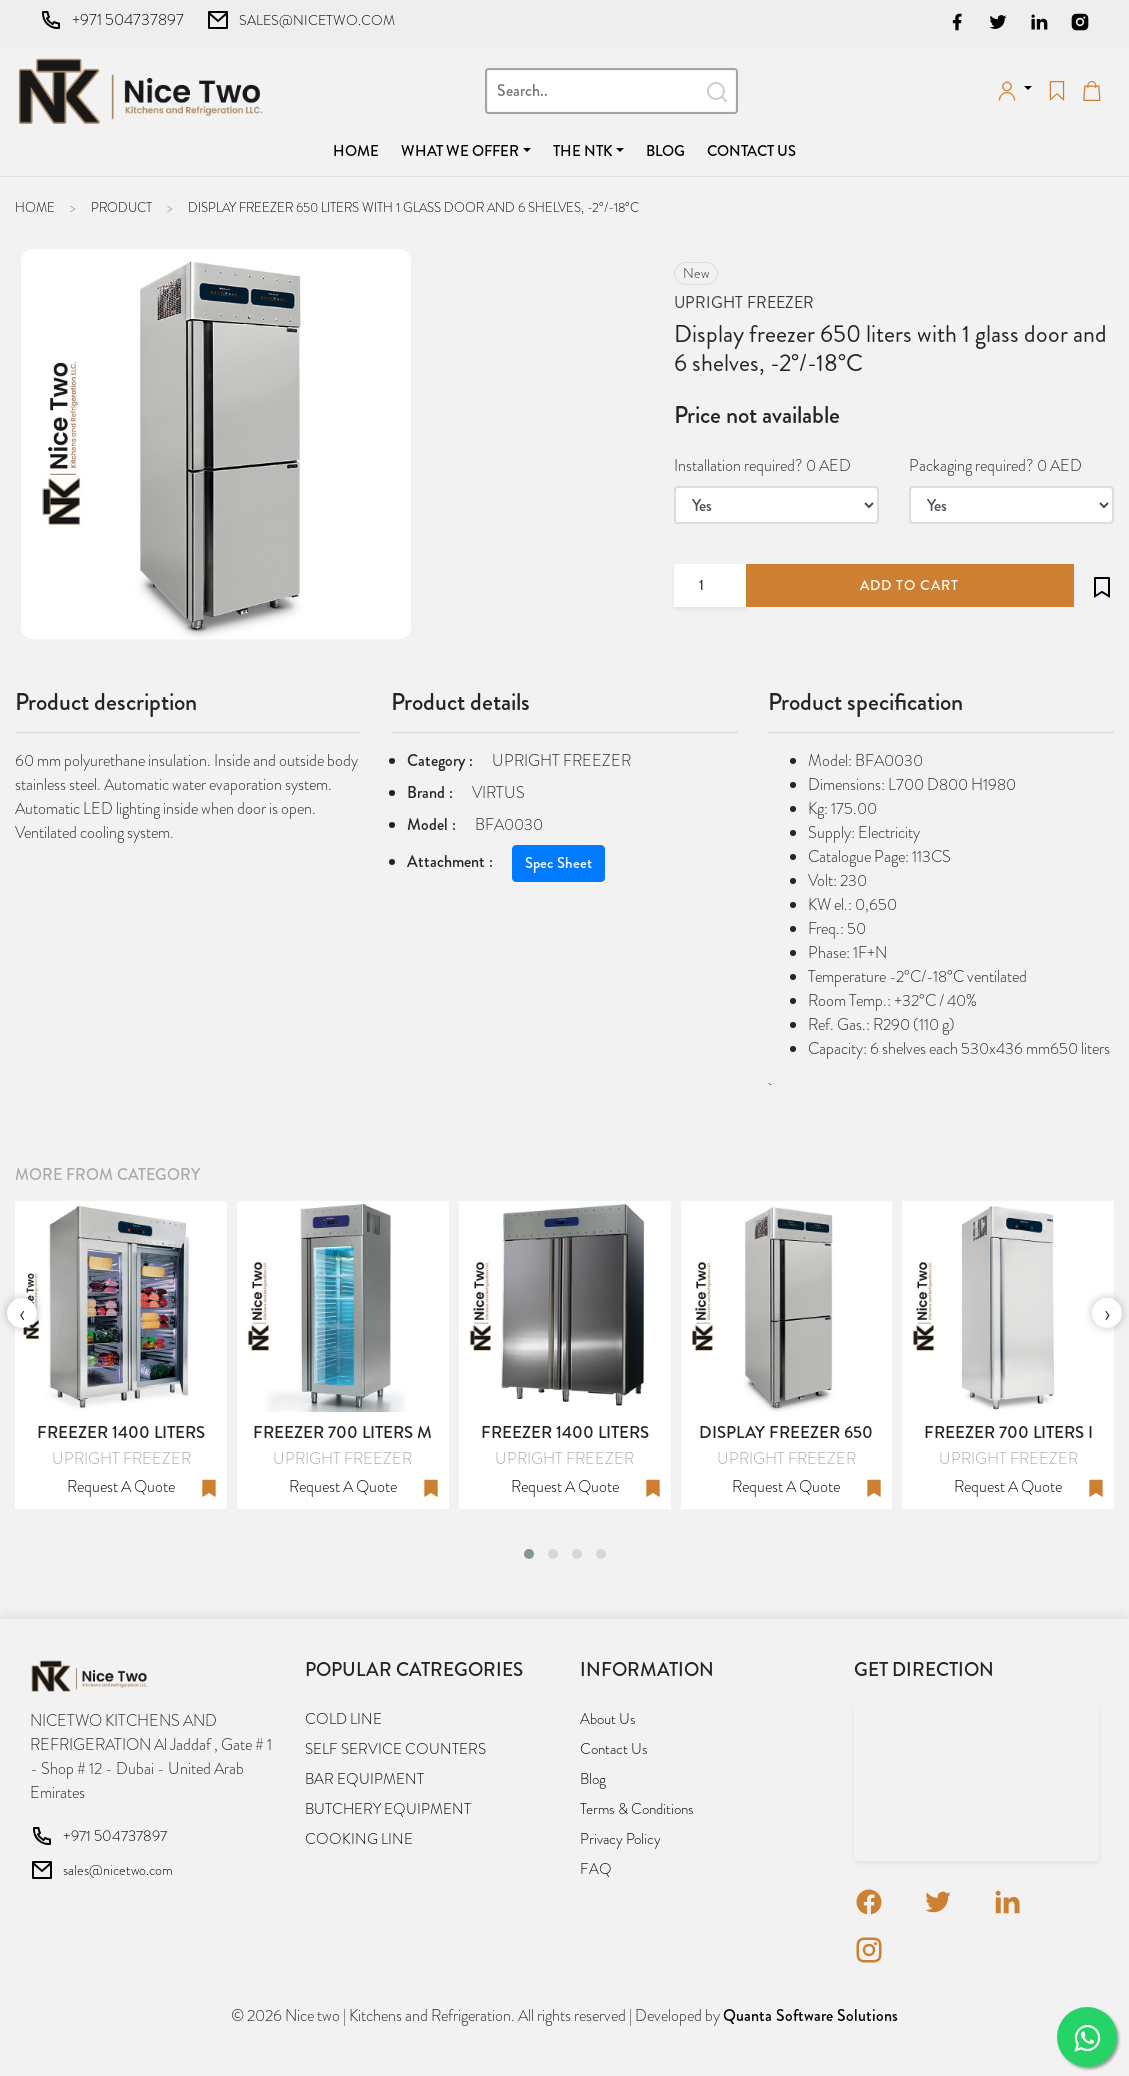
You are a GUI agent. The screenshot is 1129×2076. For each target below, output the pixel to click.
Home (360, 150)
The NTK (583, 151)
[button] (529, 1554)
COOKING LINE (359, 1839)
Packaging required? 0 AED (995, 465)
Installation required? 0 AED (762, 465)
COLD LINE (343, 1719)
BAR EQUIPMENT (364, 1779)
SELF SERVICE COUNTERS (395, 1749)
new (696, 273)
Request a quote (121, 1486)
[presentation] (22, 1313)
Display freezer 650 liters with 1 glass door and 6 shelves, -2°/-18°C (413, 207)
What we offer (460, 151)
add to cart (909, 585)
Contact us (751, 151)
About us (608, 1719)
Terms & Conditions (637, 1809)
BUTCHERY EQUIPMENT (388, 1809)
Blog (665, 151)
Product (121, 207)
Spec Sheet (558, 863)
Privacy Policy (620, 1839)
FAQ (596, 1869)
